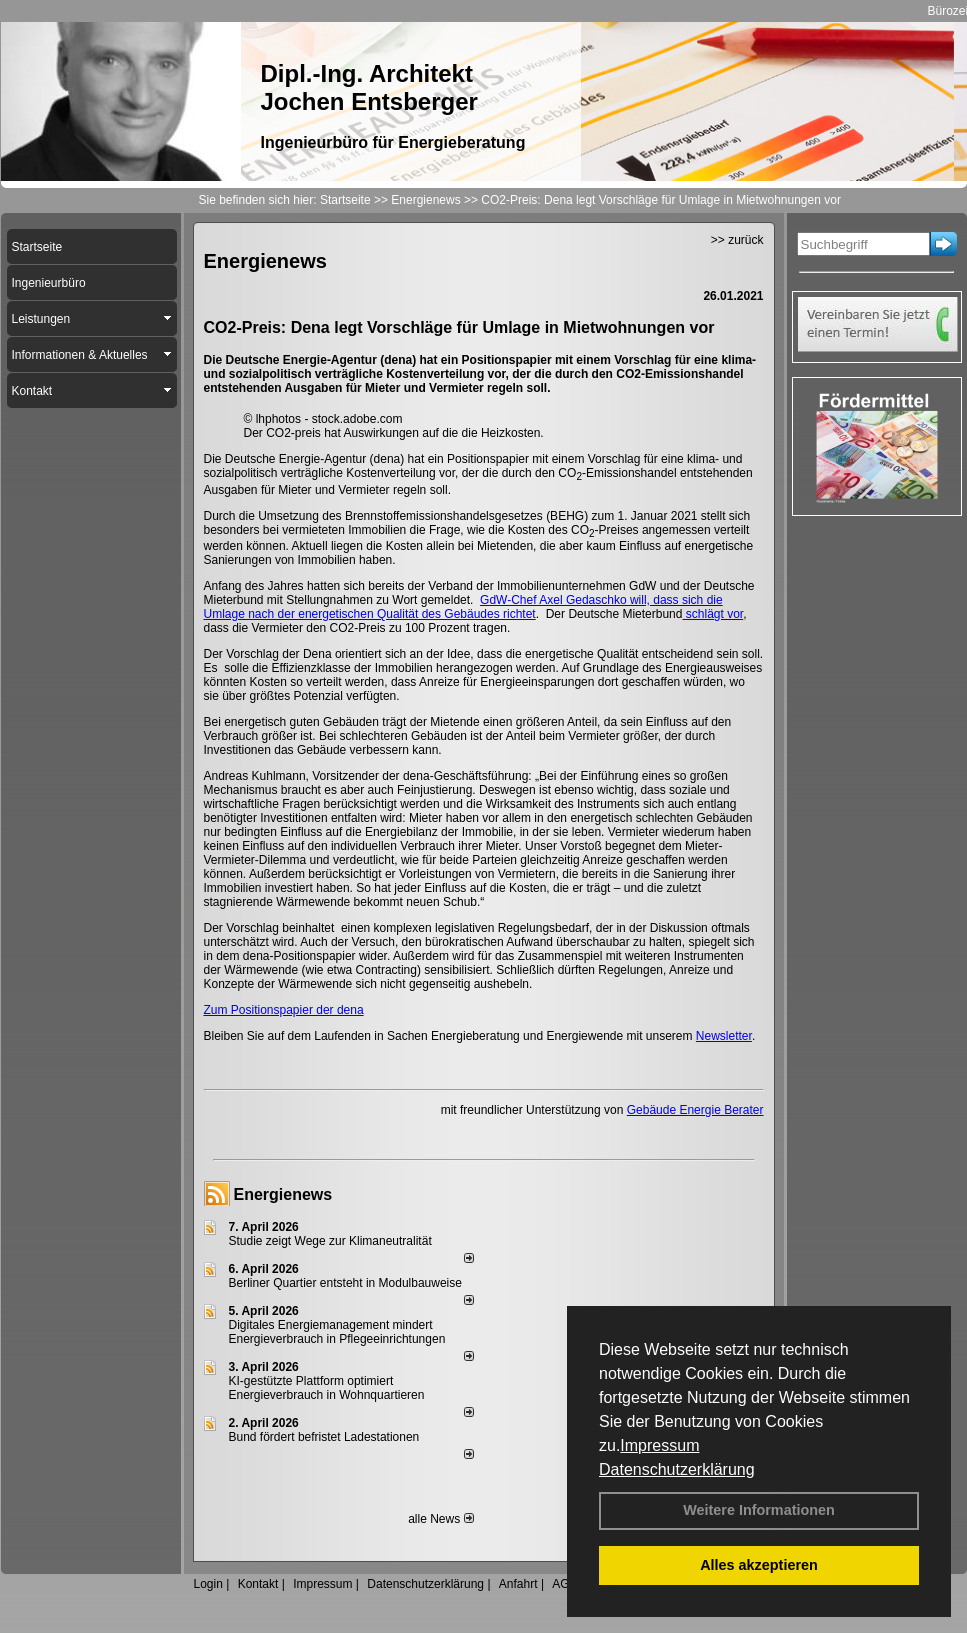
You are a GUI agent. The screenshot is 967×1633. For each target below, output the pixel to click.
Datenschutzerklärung (677, 1469)
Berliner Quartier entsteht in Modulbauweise (345, 1283)
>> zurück (737, 240)
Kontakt (258, 1584)
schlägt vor (712, 614)
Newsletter (724, 1036)
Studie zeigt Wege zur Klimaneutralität (330, 1241)
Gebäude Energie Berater (695, 1110)
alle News (440, 1519)
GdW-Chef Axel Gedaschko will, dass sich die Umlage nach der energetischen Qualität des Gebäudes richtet (463, 607)
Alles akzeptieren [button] (759, 1565)
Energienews (283, 1194)
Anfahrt (518, 1584)
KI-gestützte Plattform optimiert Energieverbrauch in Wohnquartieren (327, 1388)
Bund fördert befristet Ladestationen (324, 1437)
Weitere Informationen (759, 1510)
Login (208, 1584)
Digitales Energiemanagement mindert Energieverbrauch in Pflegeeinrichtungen (337, 1332)
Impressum (659, 1445)
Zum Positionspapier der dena (284, 1010)
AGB (564, 1584)
